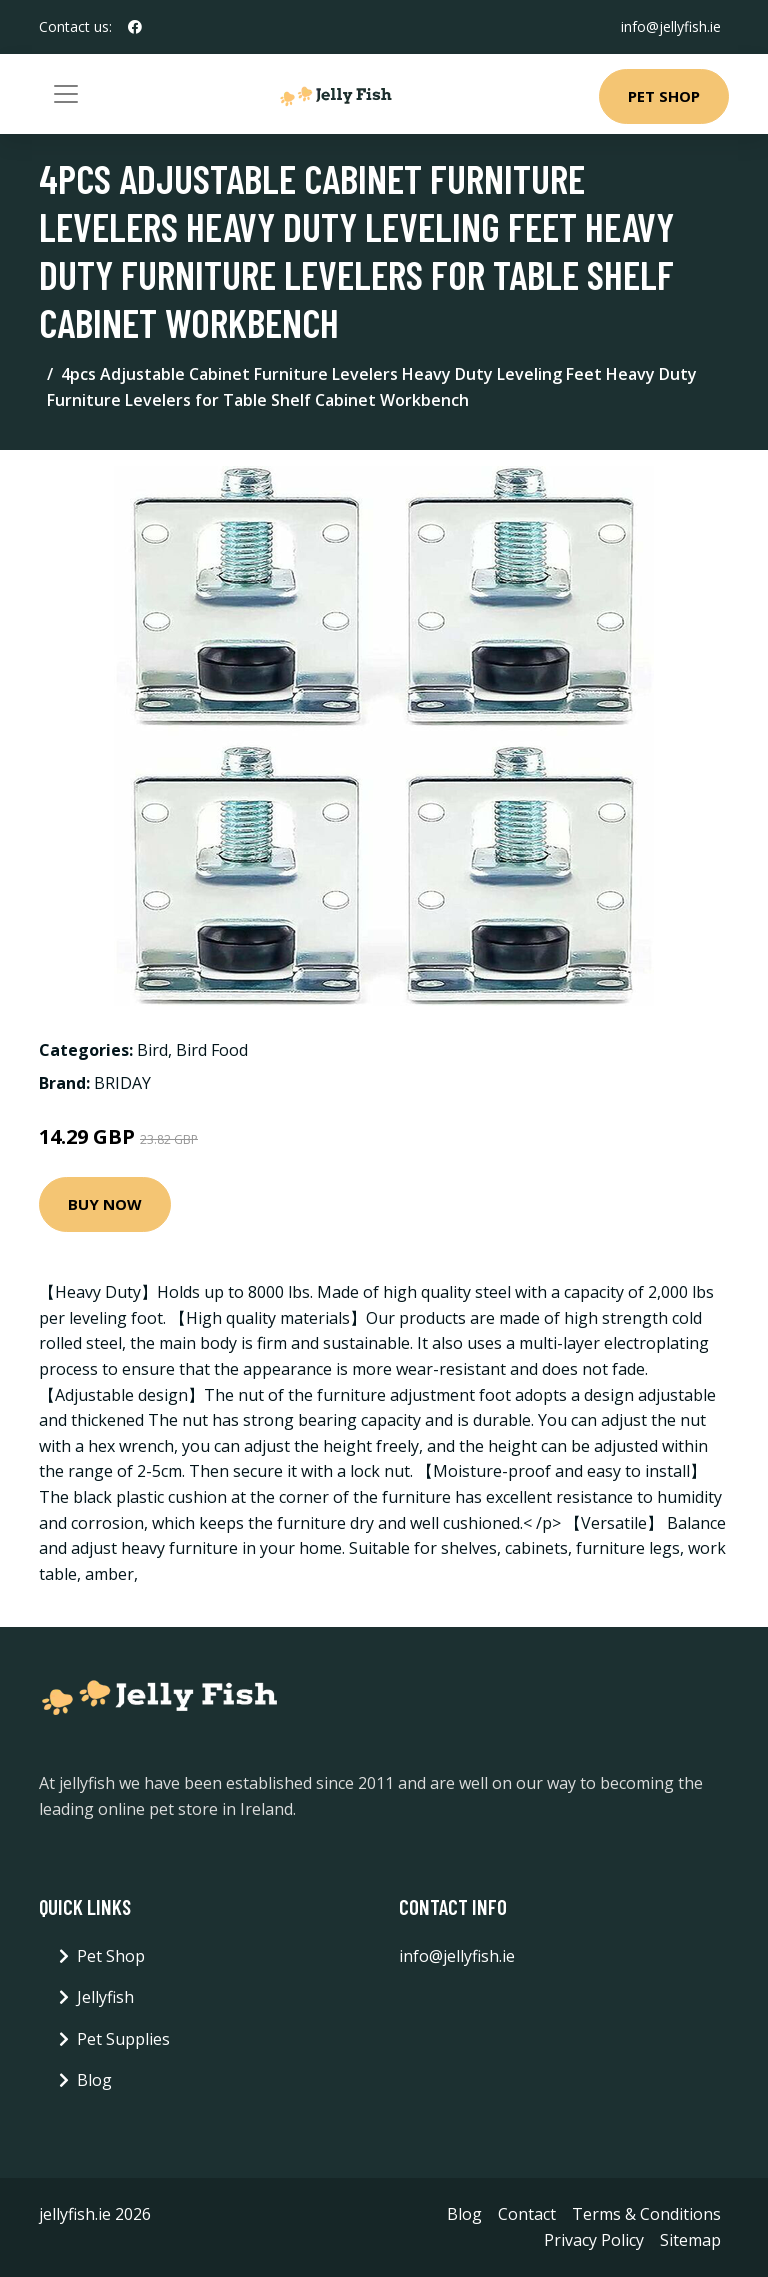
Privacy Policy (594, 2240)
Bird (152, 1050)
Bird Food (212, 1050)
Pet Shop (664, 96)
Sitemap (690, 2240)
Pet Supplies (123, 2039)
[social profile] (135, 27)
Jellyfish (105, 1997)
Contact (527, 2214)
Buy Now (105, 1204)
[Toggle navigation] (66, 94)
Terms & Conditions (646, 2214)
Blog (94, 2080)
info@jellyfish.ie (671, 26)
